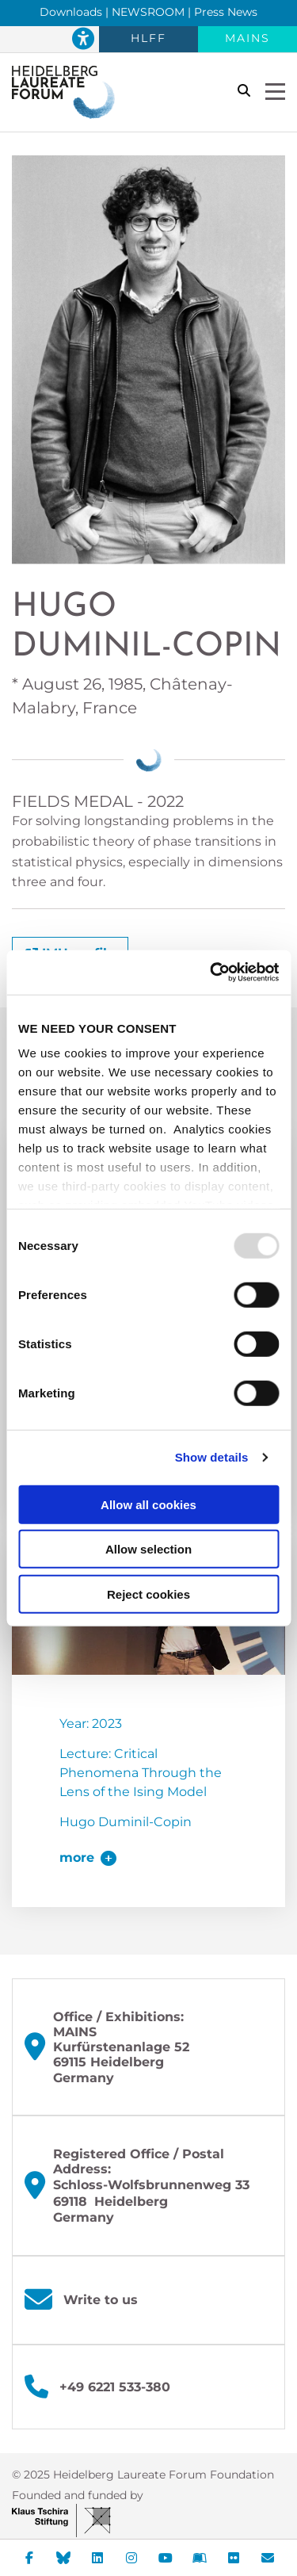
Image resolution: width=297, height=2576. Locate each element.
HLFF (148, 38)
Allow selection (148, 1549)
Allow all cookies (148, 1504)
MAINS (247, 38)
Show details (212, 1457)
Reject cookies (148, 1593)
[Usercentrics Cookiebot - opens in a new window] (211, 972)
